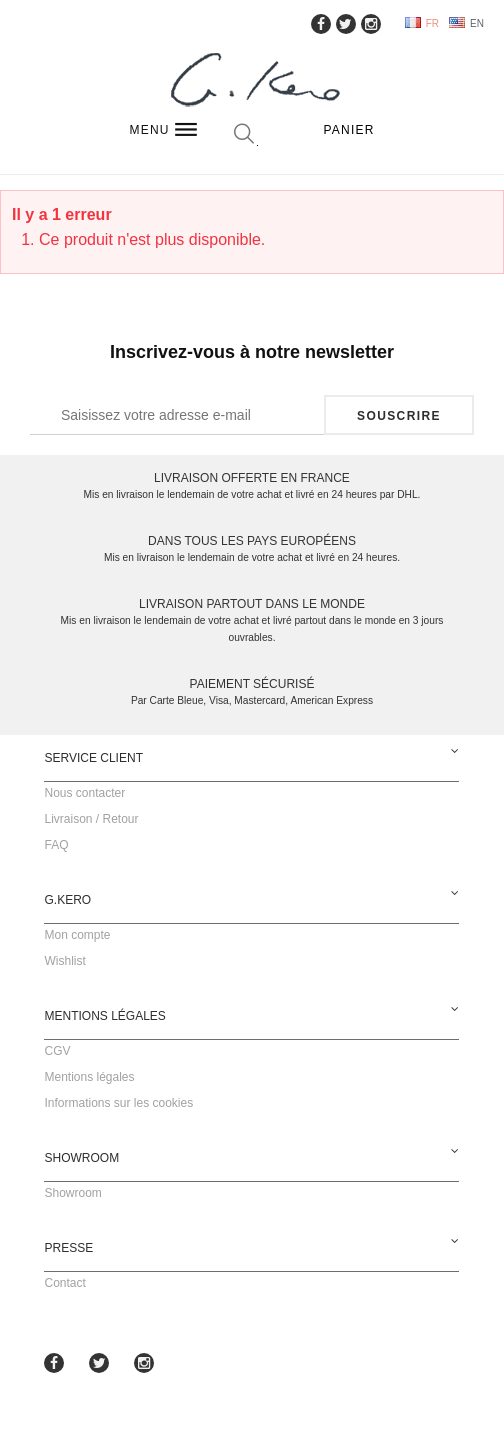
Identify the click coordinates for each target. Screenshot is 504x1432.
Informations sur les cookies (118, 1103)
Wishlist (64, 961)
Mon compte (77, 935)
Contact (64, 1283)
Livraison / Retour (91, 819)
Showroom (72, 1193)
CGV (57, 1051)
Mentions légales (89, 1077)
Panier (349, 130)
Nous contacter (84, 793)
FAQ (56, 845)
